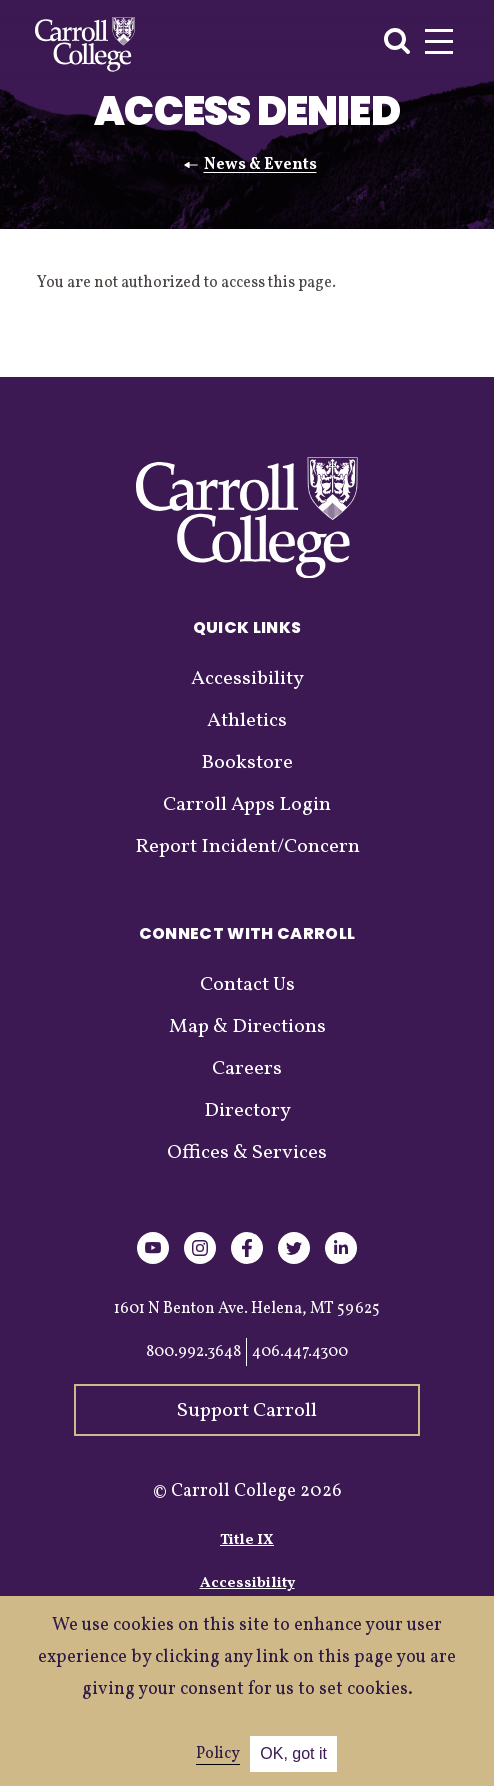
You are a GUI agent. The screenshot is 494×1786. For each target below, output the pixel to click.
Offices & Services (247, 1153)
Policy (218, 1754)
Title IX (247, 1540)
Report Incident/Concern (247, 847)
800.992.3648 (193, 1352)
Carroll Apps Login (247, 805)
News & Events (260, 165)
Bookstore (247, 763)
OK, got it (293, 1753)
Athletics (247, 721)
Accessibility (247, 679)
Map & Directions (247, 1027)
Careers (247, 1069)
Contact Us (247, 985)
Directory (247, 1111)
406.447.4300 (300, 1352)
